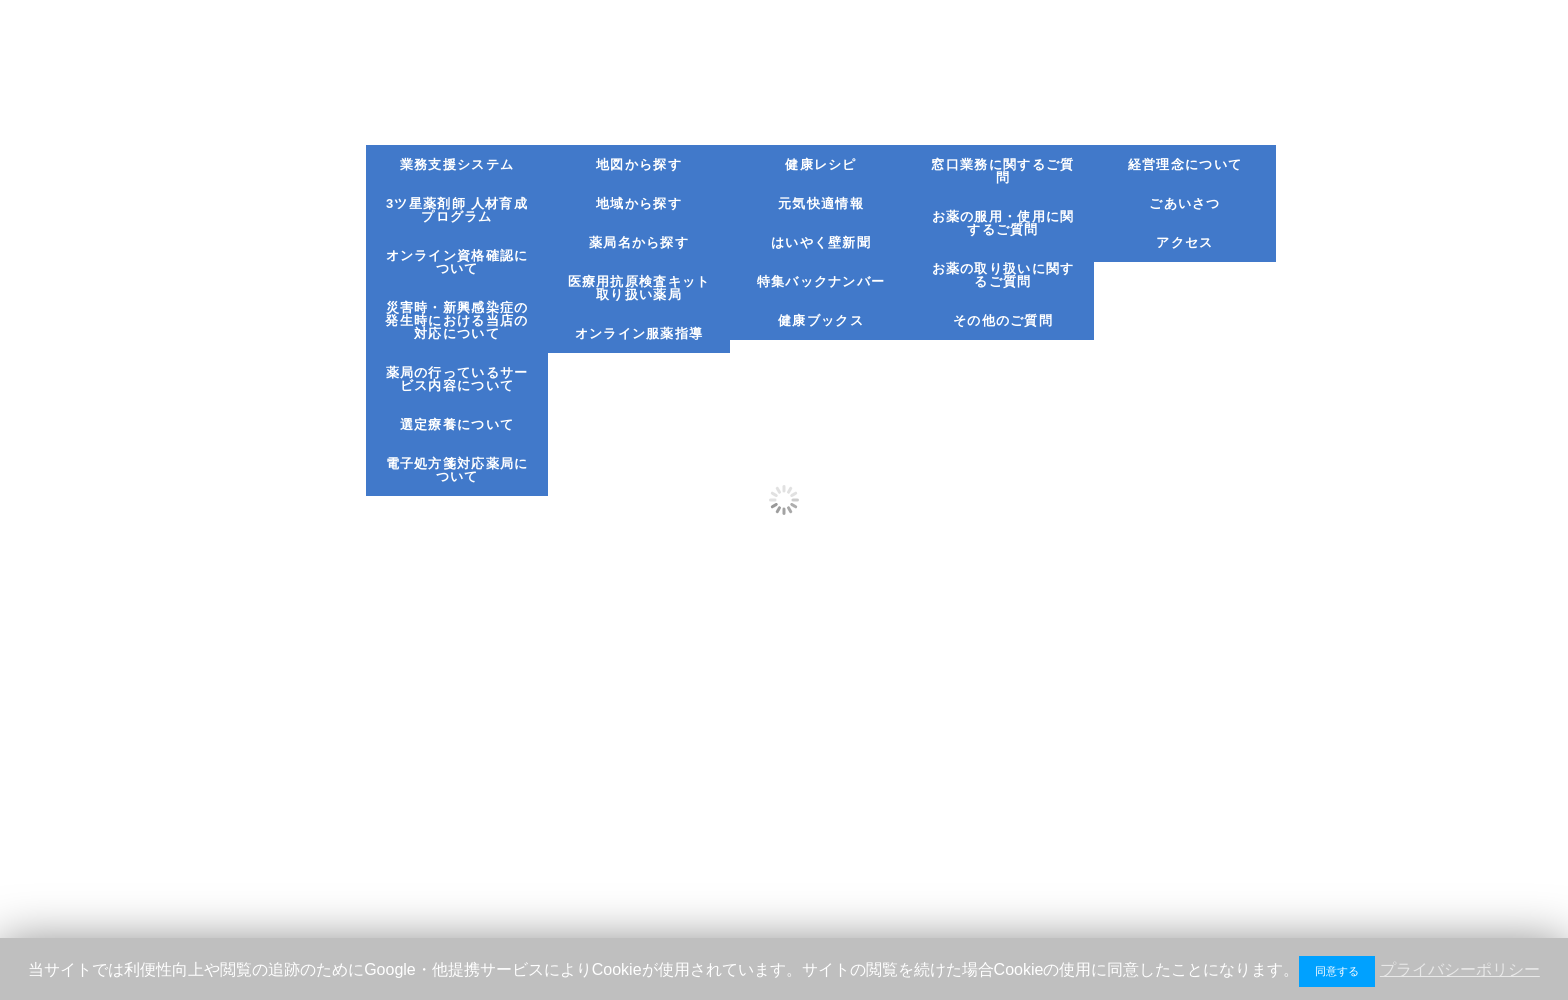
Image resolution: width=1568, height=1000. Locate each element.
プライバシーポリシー (1460, 969)
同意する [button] (1337, 971)
